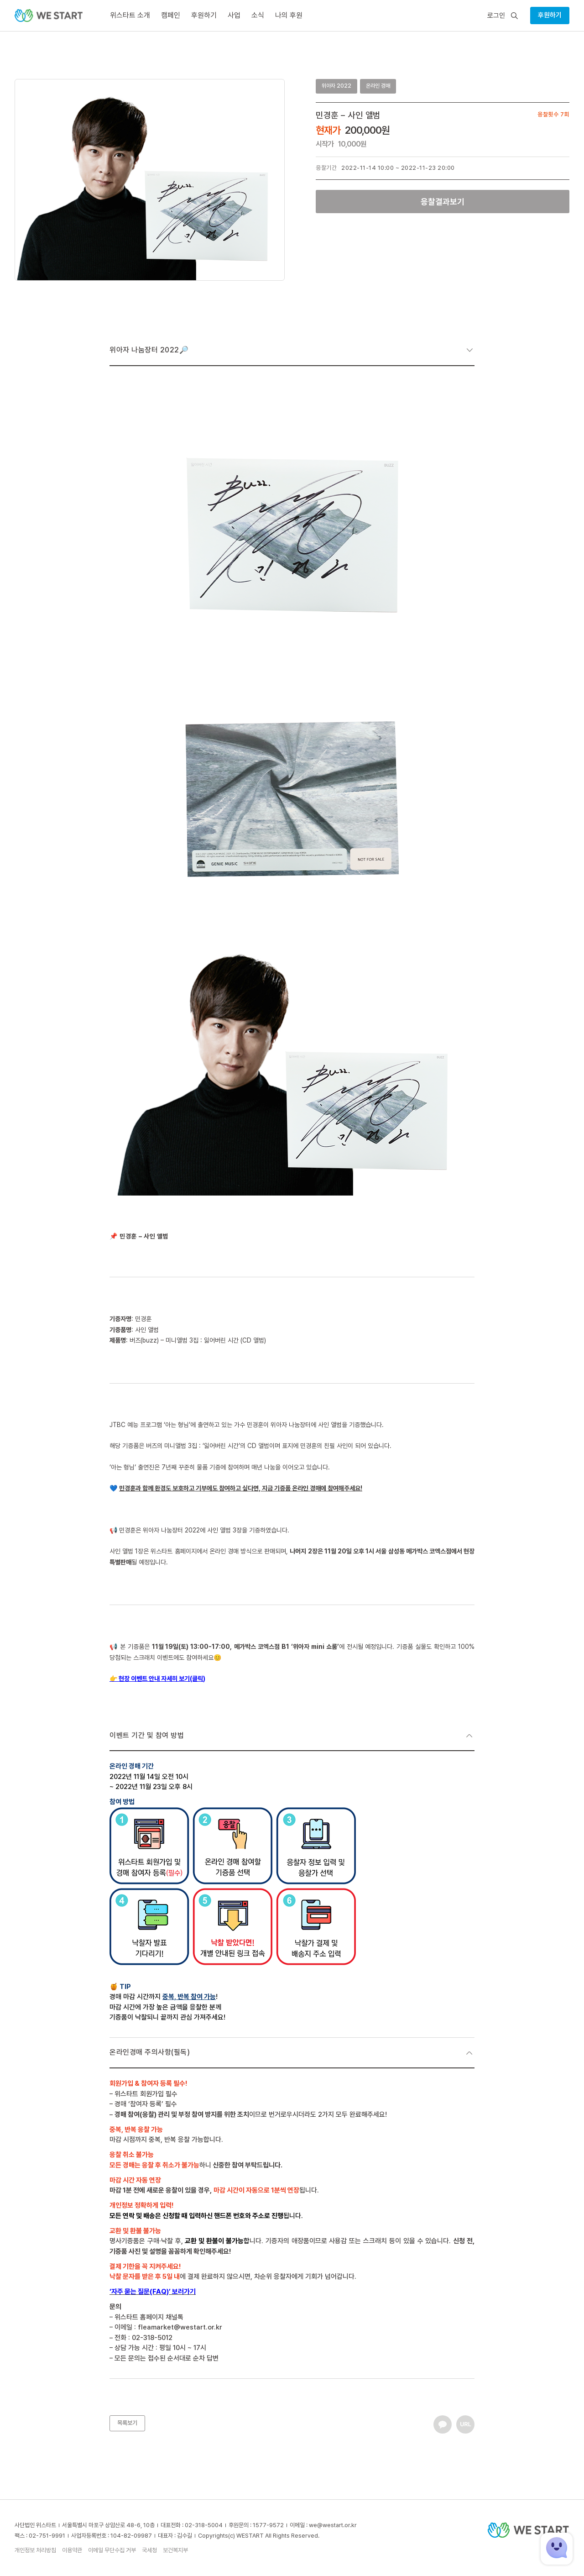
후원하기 (550, 15)
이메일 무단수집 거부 (112, 2550)
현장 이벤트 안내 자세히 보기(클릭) (162, 1678)
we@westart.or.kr (333, 2525)
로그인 (496, 15)
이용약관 (72, 2550)
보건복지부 (175, 2550)
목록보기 (127, 2422)
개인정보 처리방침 (35, 2550)
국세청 (149, 2550)
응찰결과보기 (442, 201)
